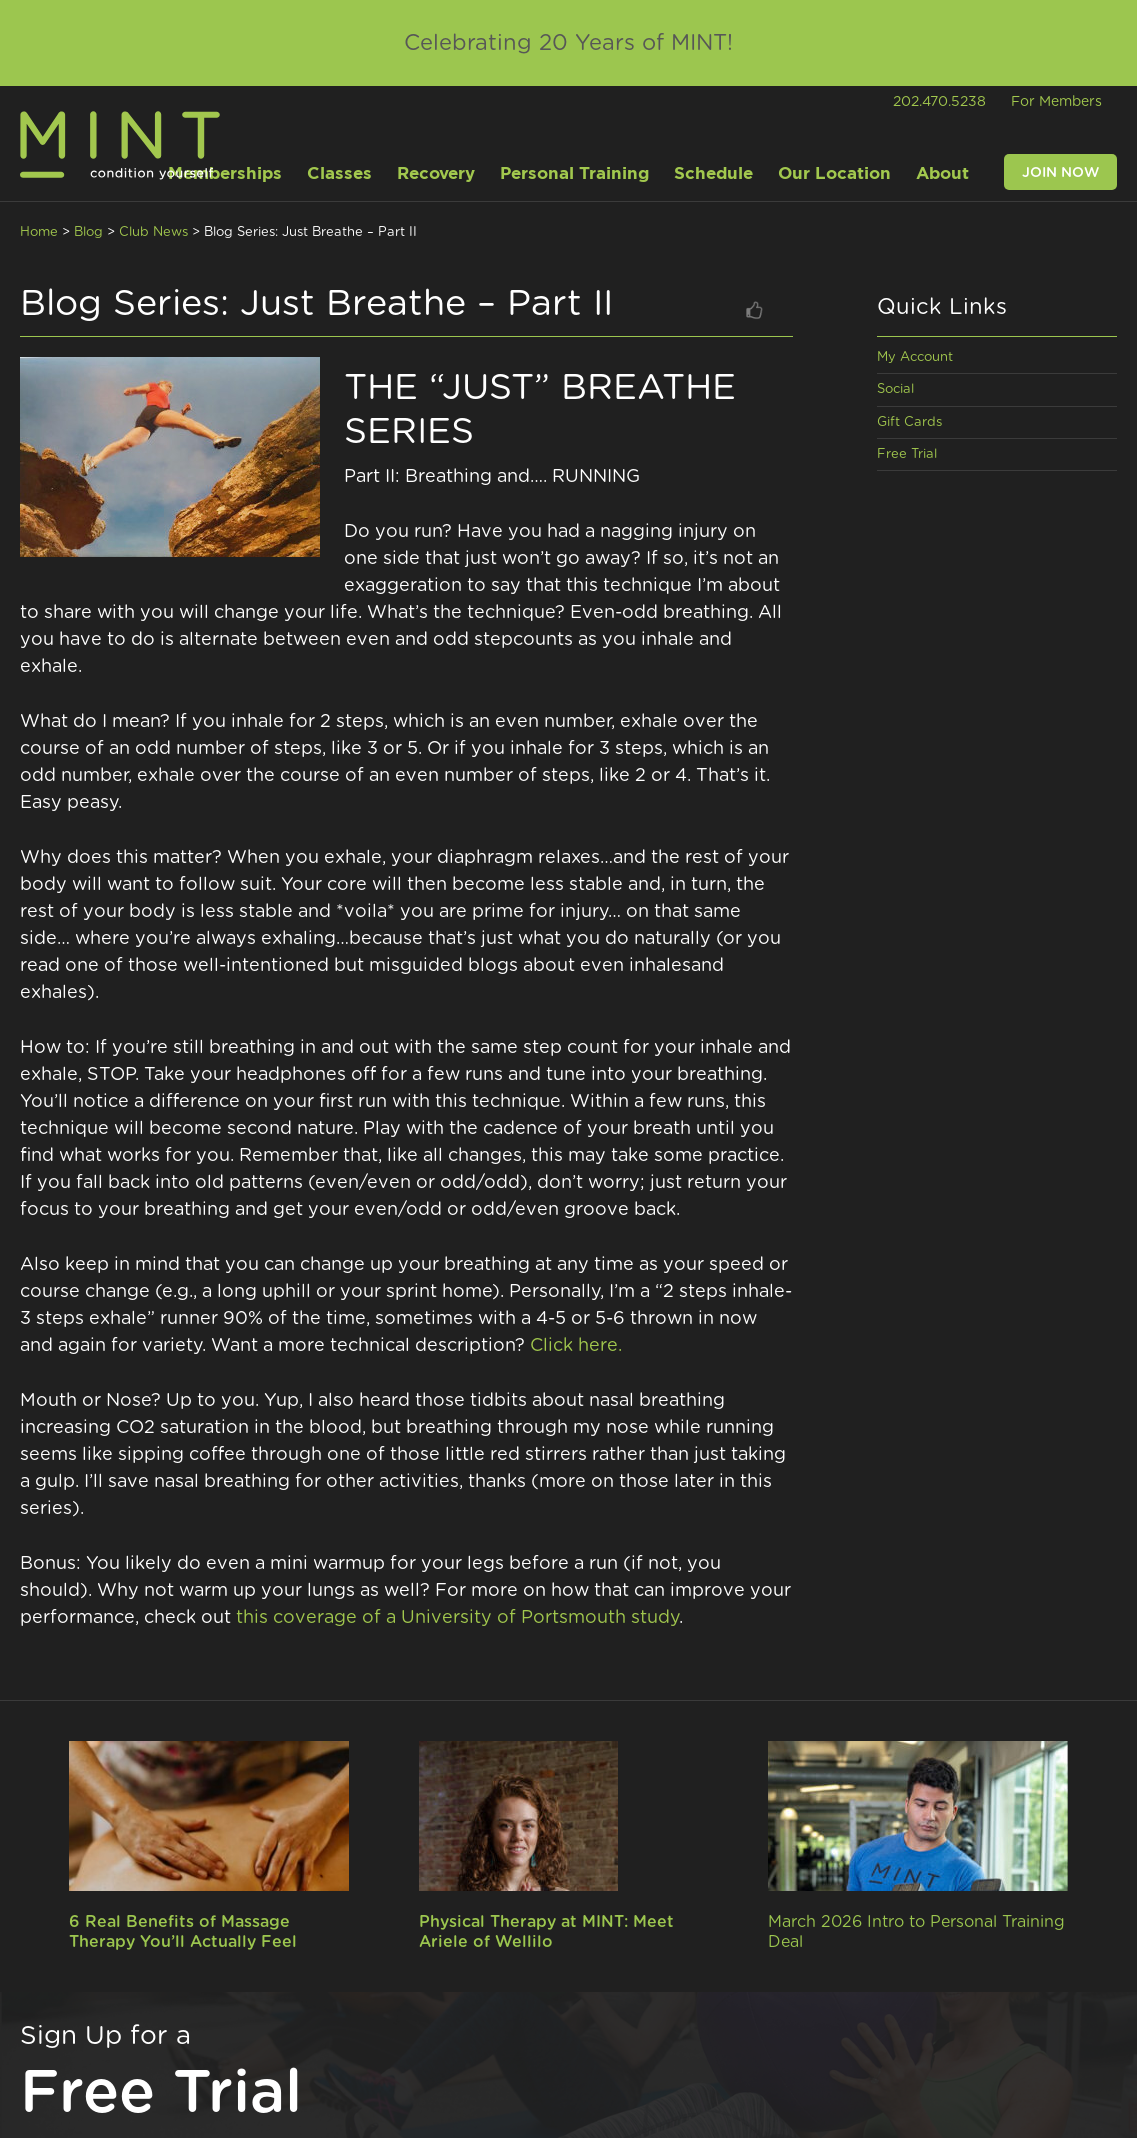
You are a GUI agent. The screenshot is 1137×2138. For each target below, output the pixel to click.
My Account (915, 357)
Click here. (576, 1346)
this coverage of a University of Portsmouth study (457, 1618)
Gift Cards (909, 422)
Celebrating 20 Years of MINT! (568, 43)
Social (895, 389)
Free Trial (907, 454)
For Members (1056, 102)
